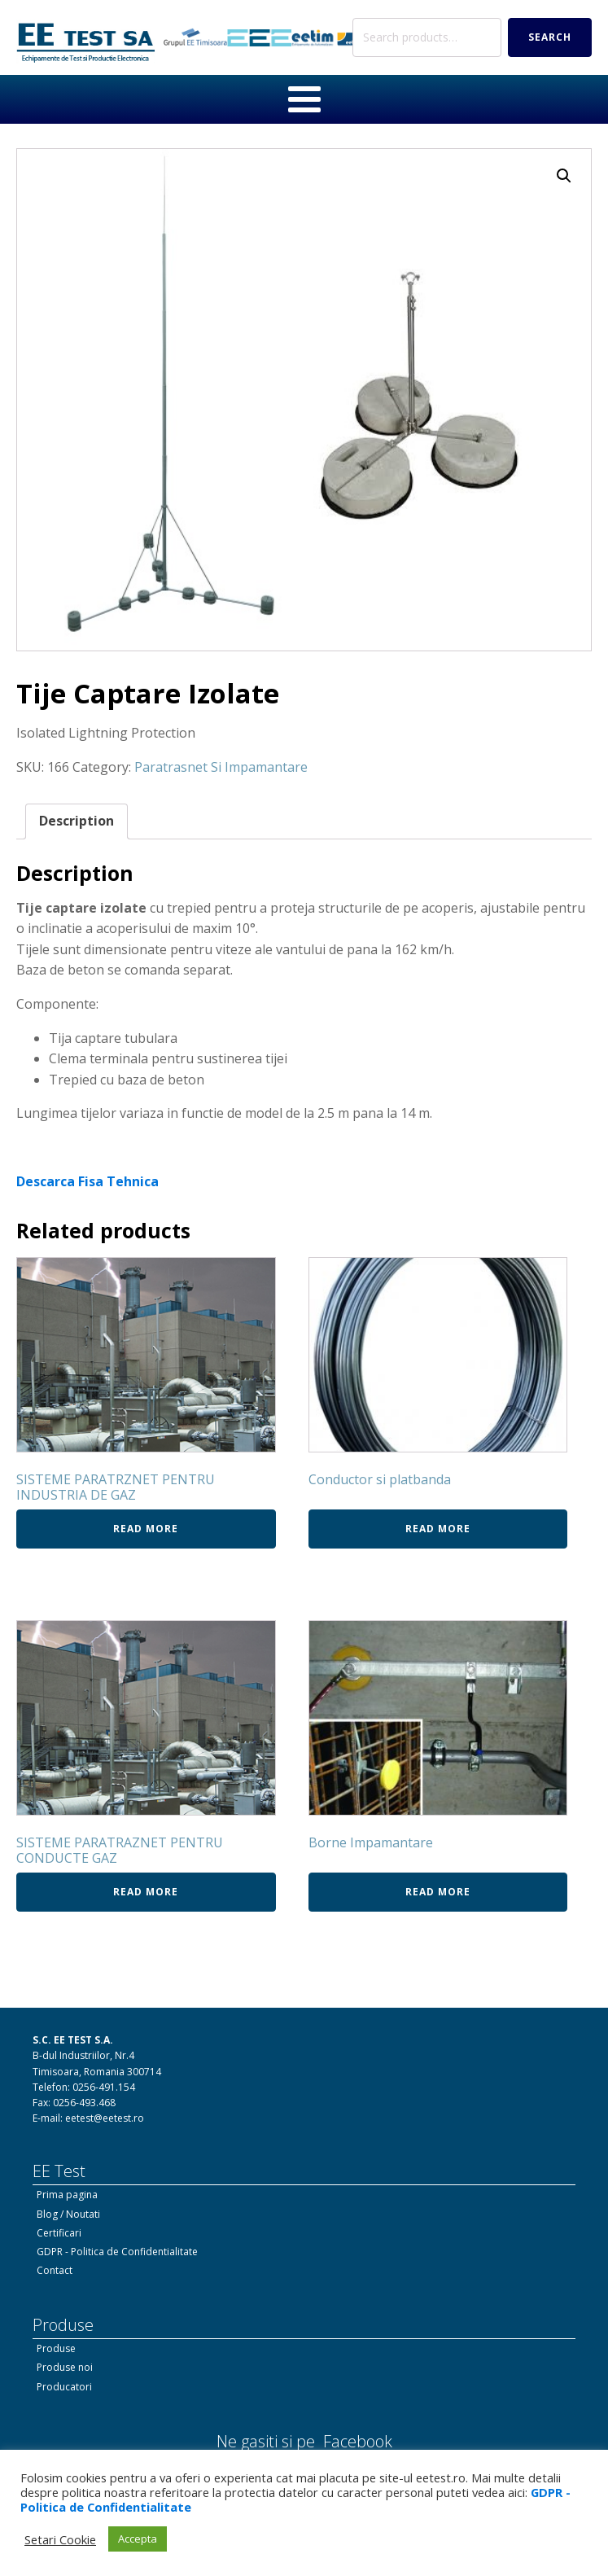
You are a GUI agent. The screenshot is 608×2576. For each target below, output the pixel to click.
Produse (56, 2348)
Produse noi (65, 2367)
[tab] (76, 821)
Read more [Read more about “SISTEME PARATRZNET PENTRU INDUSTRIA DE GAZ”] (145, 1529)
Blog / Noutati (68, 2214)
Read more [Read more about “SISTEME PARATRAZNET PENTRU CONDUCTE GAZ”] (145, 1892)
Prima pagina (67, 2194)
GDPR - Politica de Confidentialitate (117, 2251)
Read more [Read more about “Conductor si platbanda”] (437, 1529)
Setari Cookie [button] (60, 2539)
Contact (54, 2270)
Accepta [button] (137, 2538)
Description (76, 821)
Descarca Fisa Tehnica (87, 1181)
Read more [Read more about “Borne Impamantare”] (437, 1892)
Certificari (59, 2233)
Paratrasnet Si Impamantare (221, 767)
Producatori (64, 2387)
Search (549, 37)
